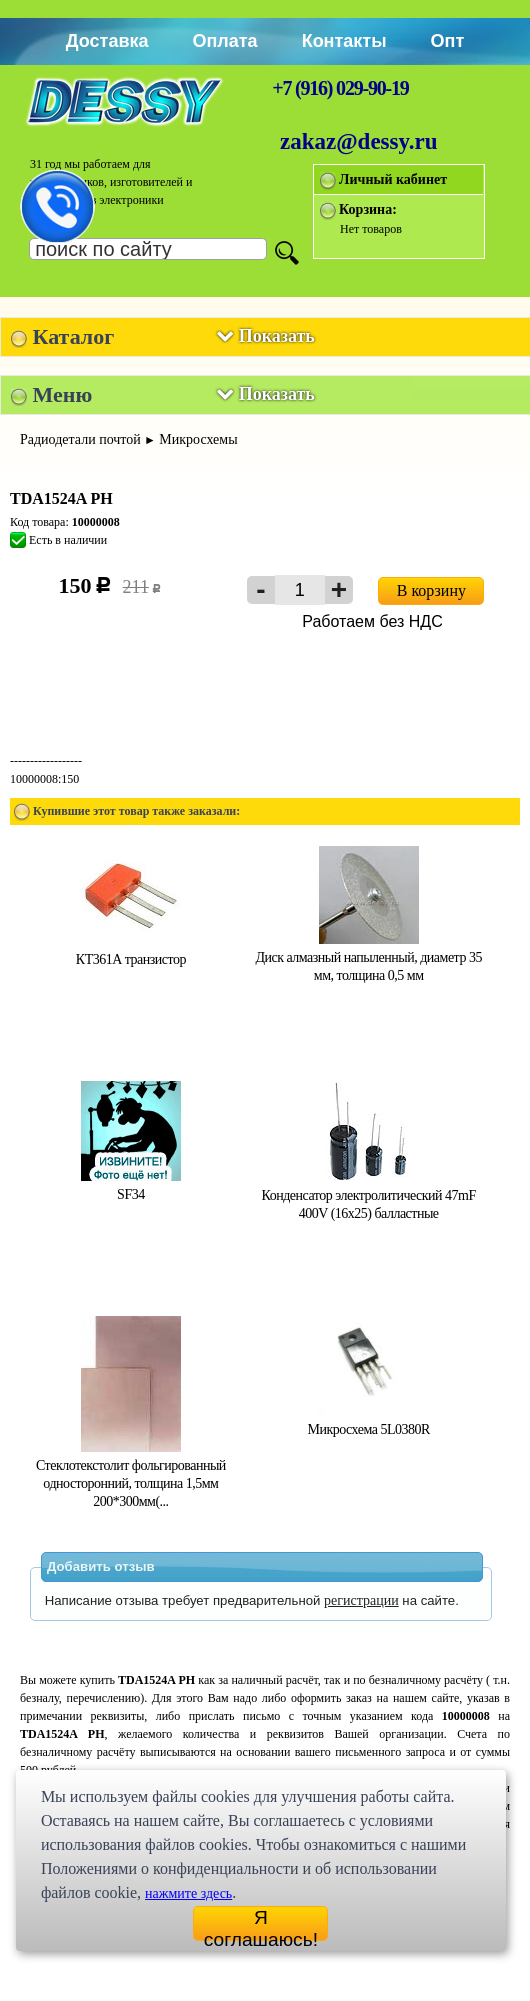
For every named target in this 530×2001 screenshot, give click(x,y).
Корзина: (368, 209)
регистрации (361, 1600)
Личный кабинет (393, 179)
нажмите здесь (188, 1893)
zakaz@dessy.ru (359, 141)
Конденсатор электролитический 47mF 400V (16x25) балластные (369, 1195)
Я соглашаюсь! (261, 1924)
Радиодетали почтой (80, 439)
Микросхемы (198, 439)
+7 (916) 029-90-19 (340, 88)
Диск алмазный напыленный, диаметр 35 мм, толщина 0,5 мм (368, 957)
